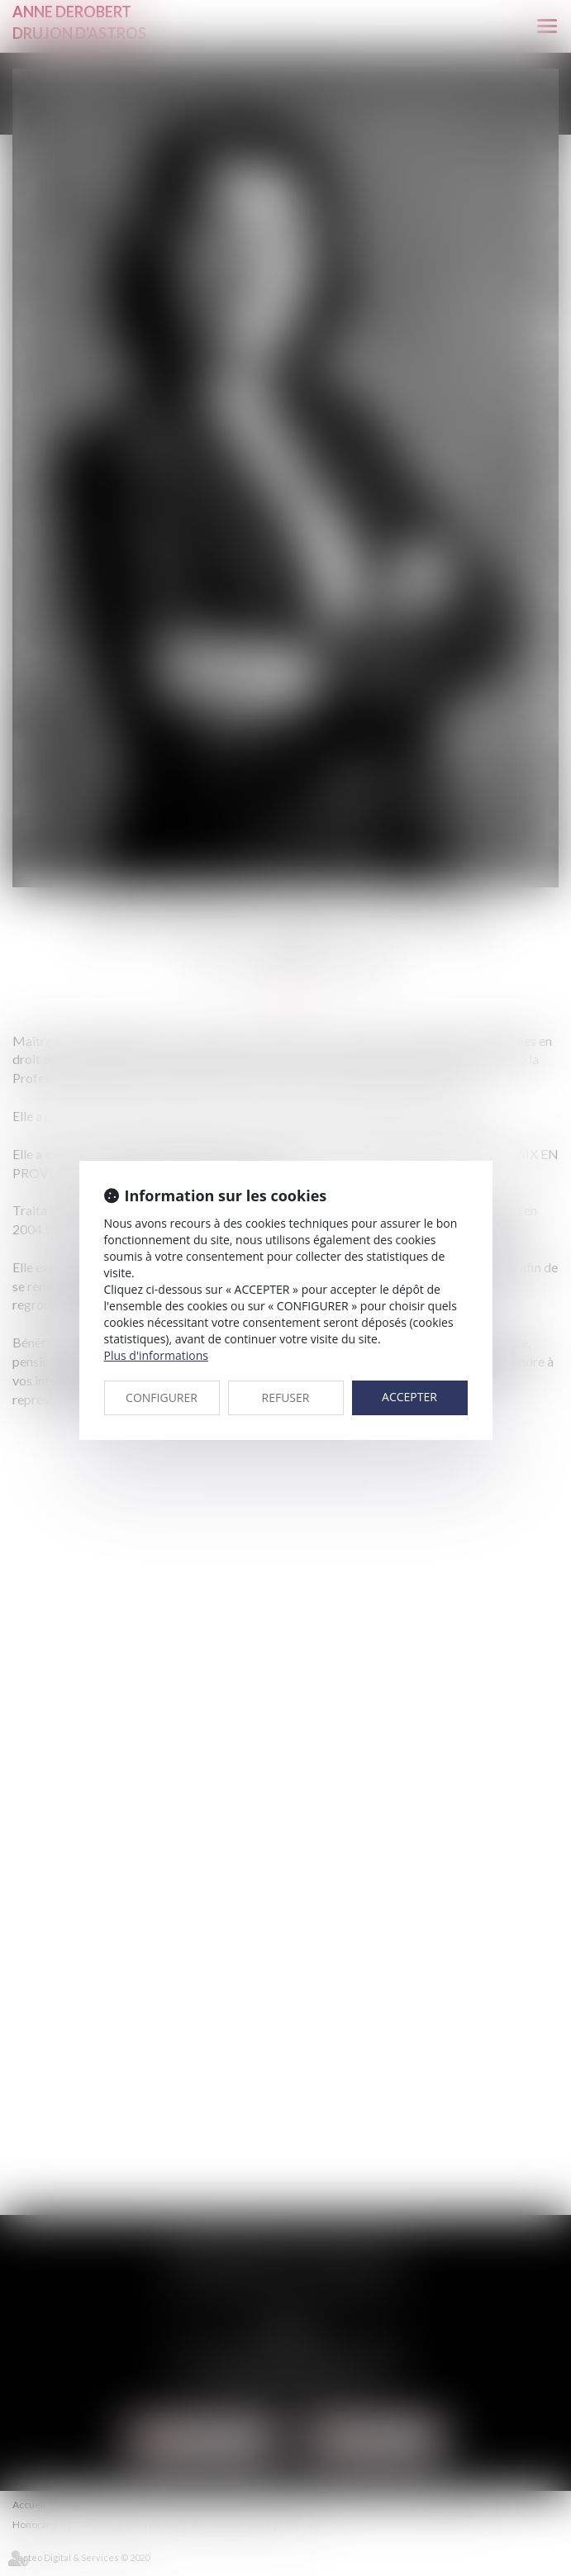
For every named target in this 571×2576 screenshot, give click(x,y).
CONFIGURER (161, 1397)
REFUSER (286, 1397)
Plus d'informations (156, 1355)
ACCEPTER (409, 1396)
